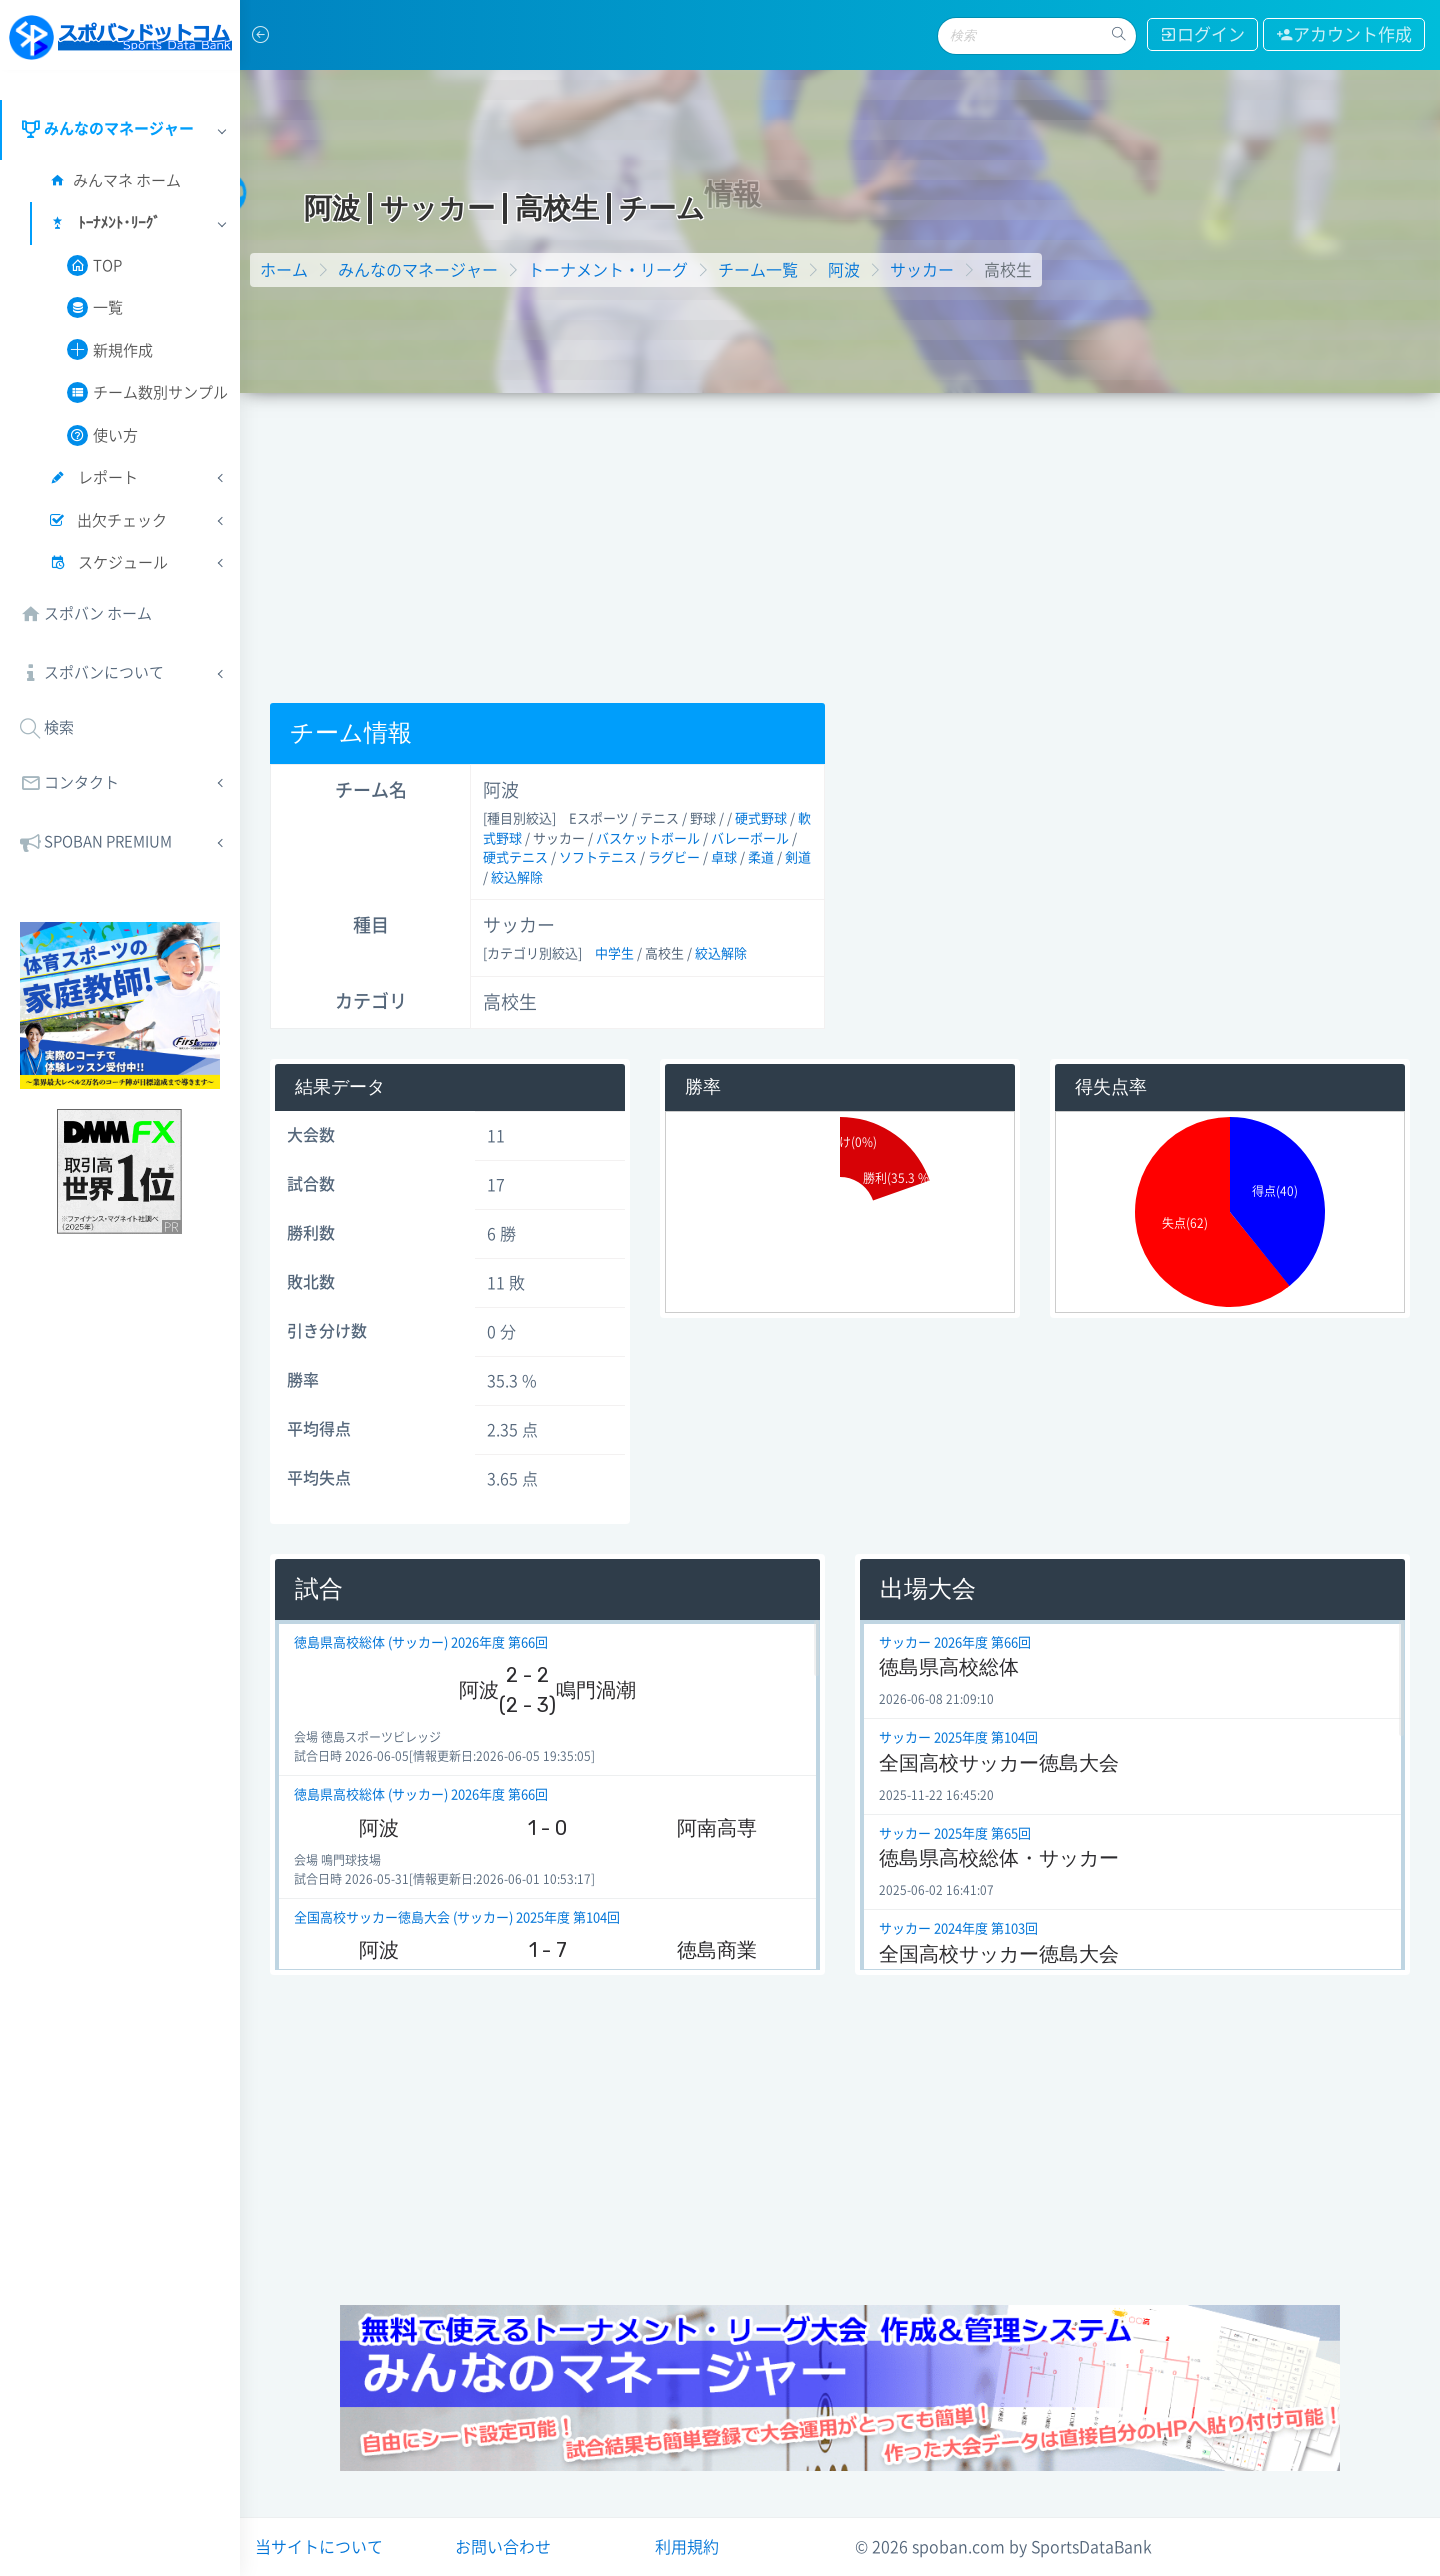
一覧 (95, 307)
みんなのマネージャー (418, 270)
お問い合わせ (503, 2547)
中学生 (614, 953)
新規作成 (110, 349)
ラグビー (674, 857)
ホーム (284, 270)
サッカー (922, 270)
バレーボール (750, 838)
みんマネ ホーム (114, 180)
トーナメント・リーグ (608, 270)
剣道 (798, 857)
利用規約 (687, 2547)
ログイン (1202, 34)
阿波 (844, 270)
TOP (94, 265)
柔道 (761, 857)
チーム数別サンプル (147, 392)
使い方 (102, 435)
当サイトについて (319, 2547)
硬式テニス (515, 857)
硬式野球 (761, 818)
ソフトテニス (598, 857)
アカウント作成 (1344, 34)
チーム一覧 (758, 270)
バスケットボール (648, 838)
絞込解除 (517, 877)
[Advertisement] (840, 543)
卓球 (724, 857)
